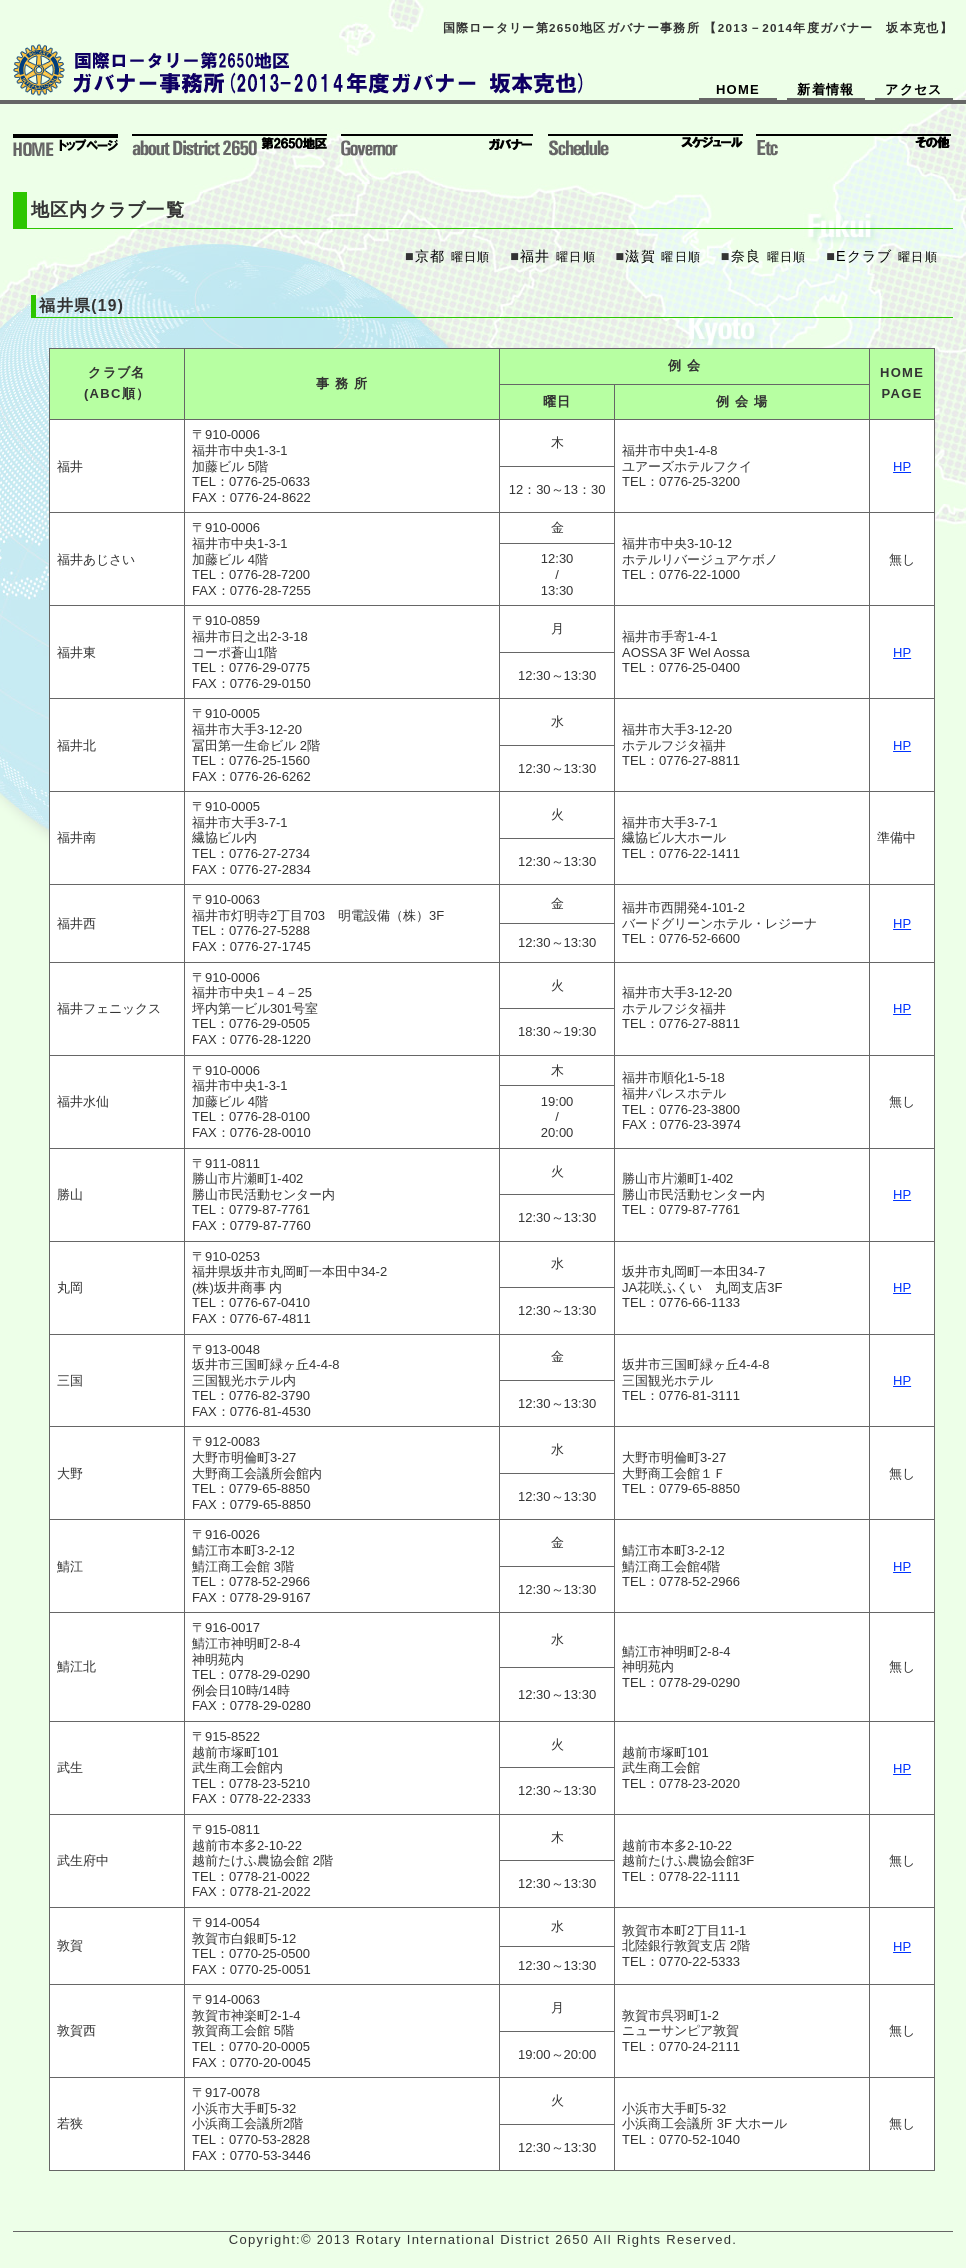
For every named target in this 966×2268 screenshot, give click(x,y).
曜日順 (471, 256)
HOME (738, 89)
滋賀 (640, 256)
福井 (535, 256)
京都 (430, 256)
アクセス (913, 89)
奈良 (746, 256)
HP (902, 466)
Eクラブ (864, 256)
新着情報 (825, 89)
